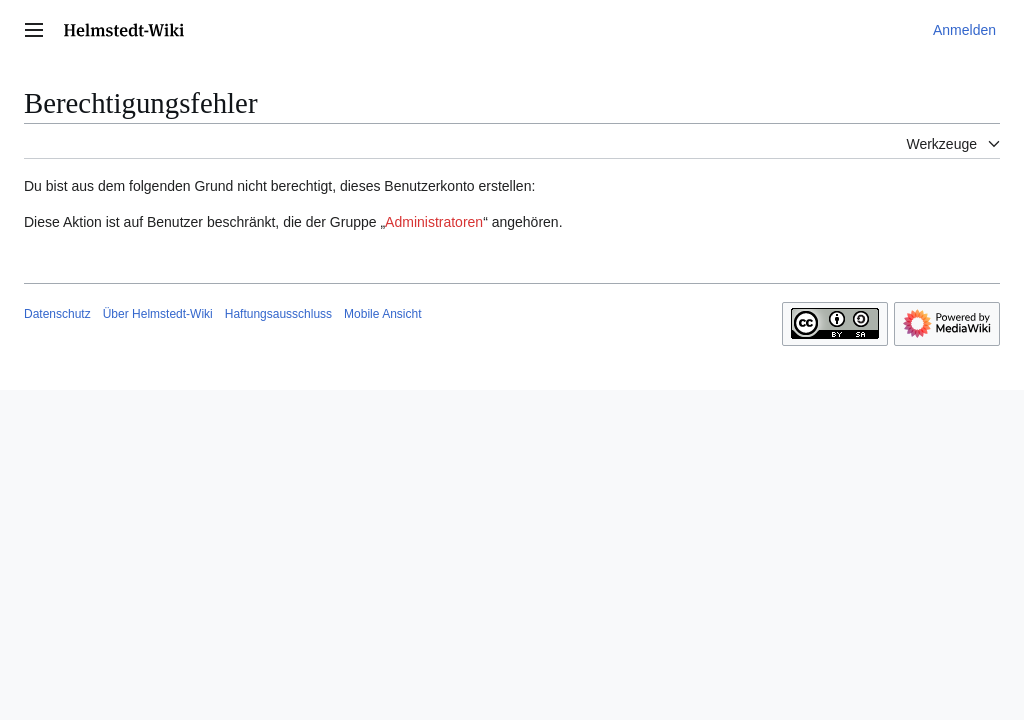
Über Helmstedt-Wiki (158, 314)
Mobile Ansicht (382, 314)
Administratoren (434, 222)
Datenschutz (57, 314)
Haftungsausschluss (278, 314)
